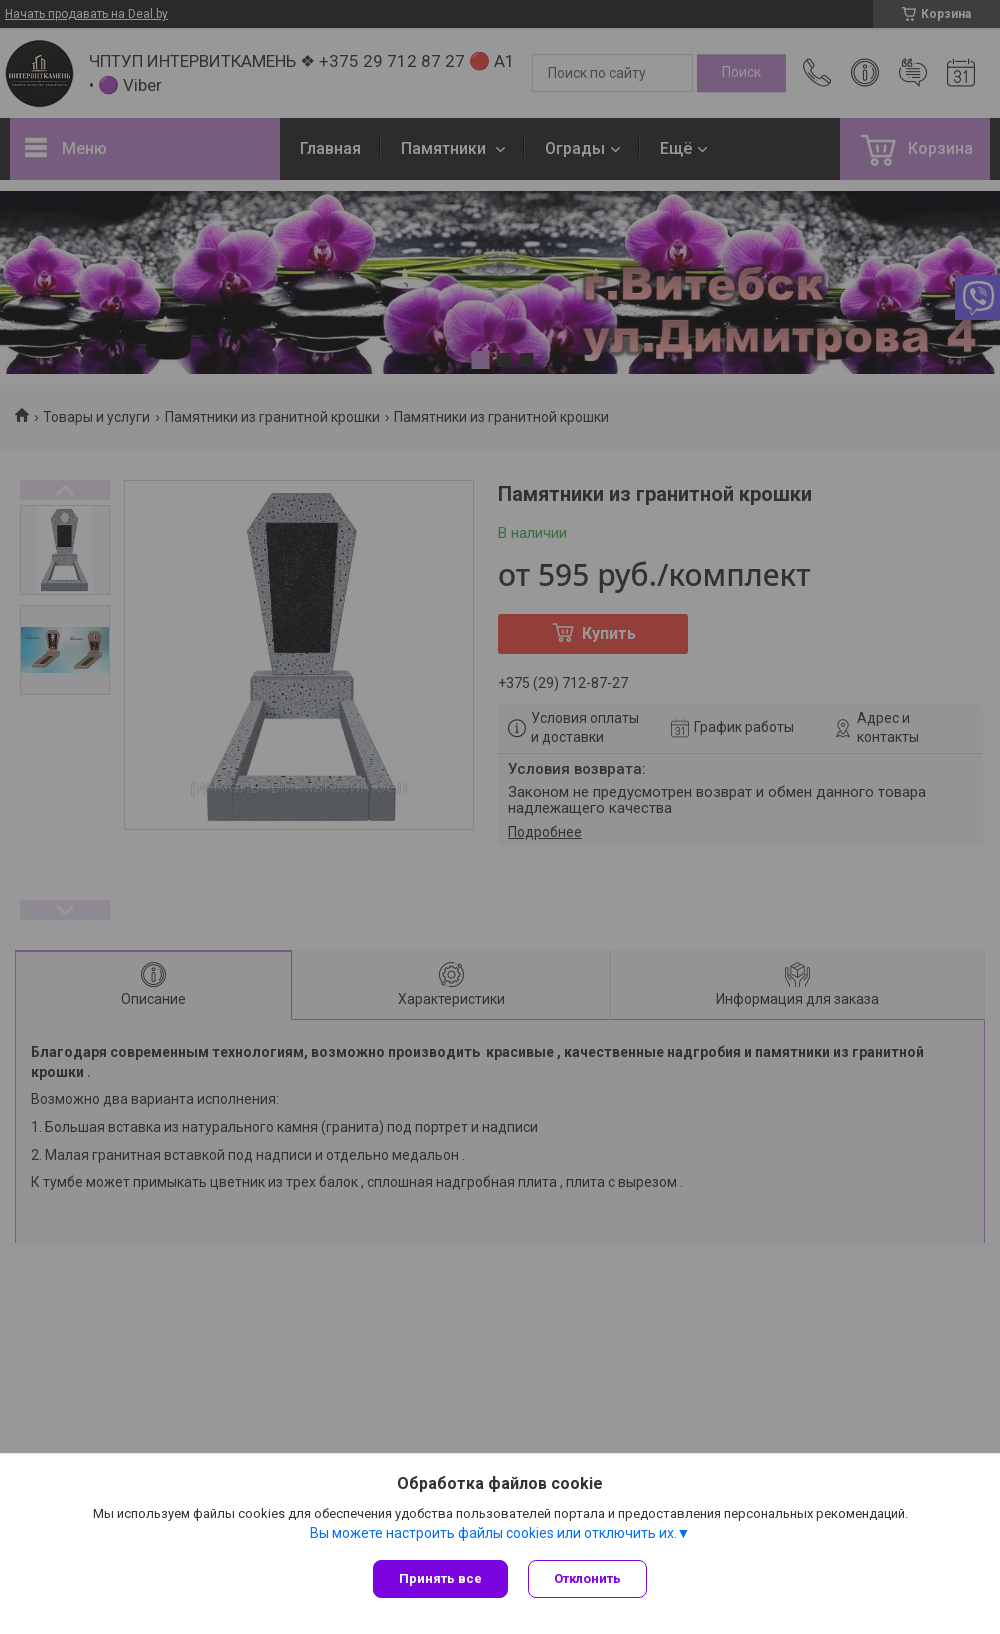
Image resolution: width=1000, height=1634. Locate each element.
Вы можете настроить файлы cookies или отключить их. (493, 1533)
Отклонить (587, 1578)
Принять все (440, 1578)
